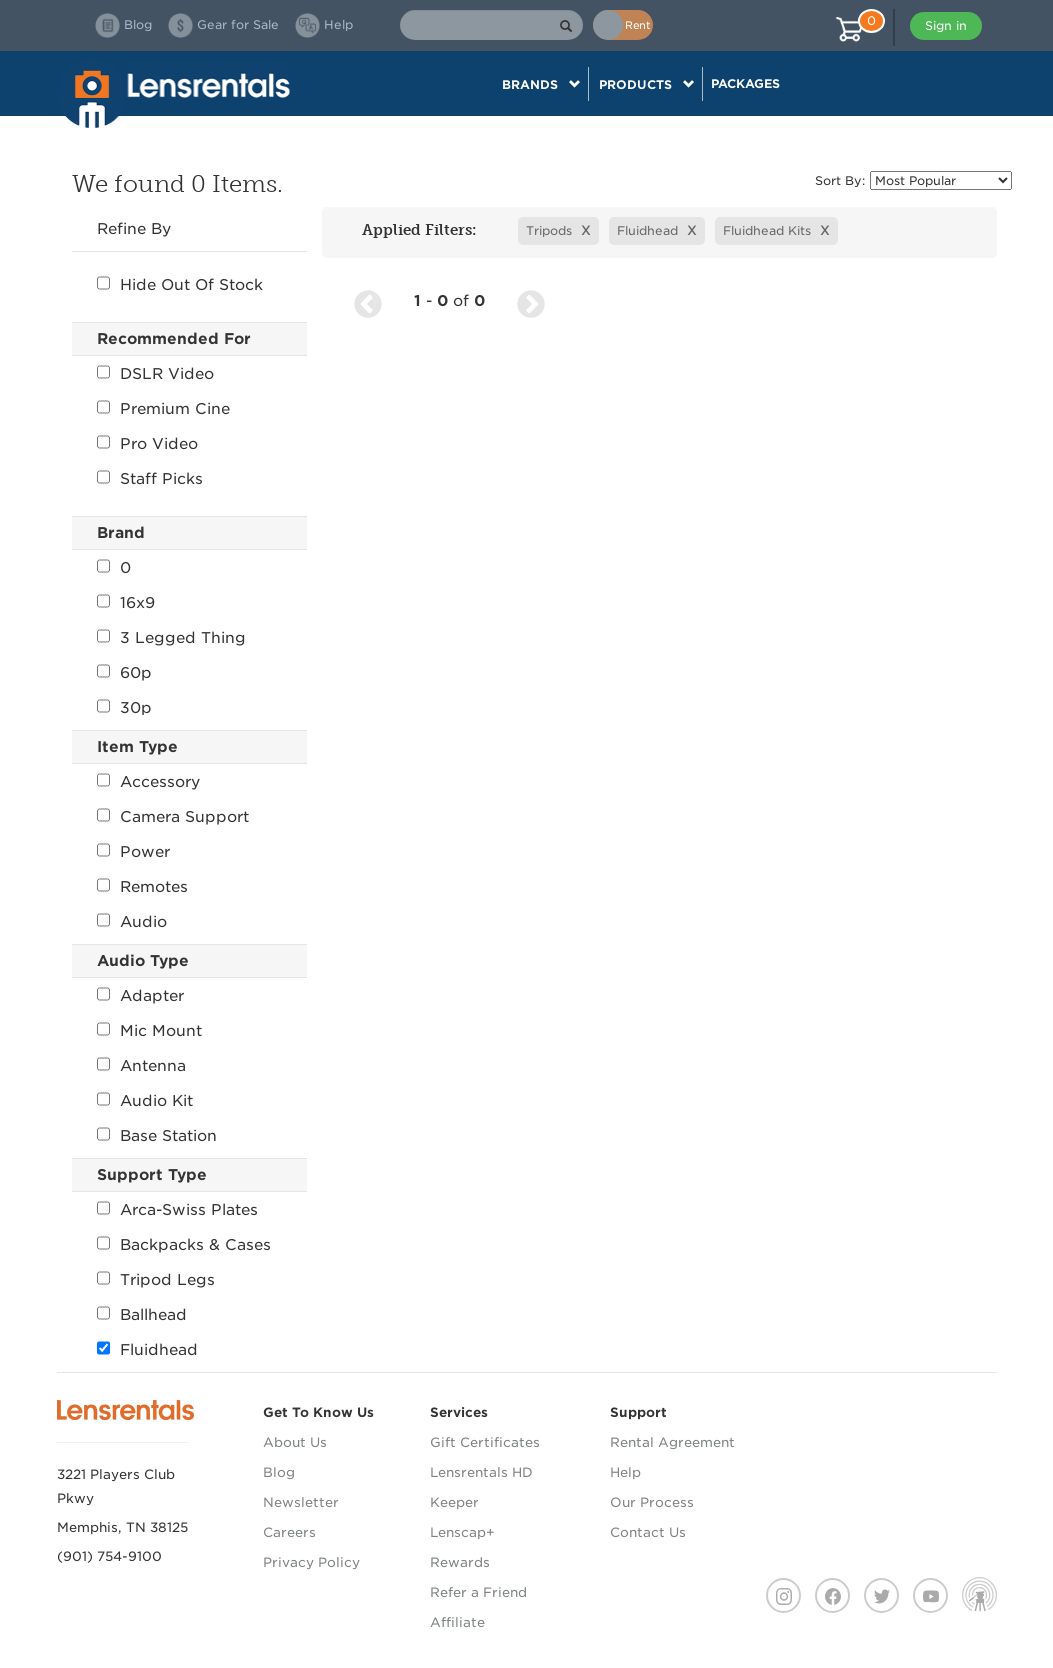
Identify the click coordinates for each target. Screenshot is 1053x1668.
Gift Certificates (485, 1442)
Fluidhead (147, 1350)
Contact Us (648, 1532)
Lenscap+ (462, 1532)
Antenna (141, 1066)
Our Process (652, 1502)
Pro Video (147, 444)
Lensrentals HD (481, 1472)
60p (124, 673)
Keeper (454, 1502)
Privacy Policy (311, 1562)
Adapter (140, 996)
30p (124, 708)
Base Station (157, 1136)
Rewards (460, 1562)
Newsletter (301, 1502)
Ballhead (142, 1315)
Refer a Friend (478, 1592)
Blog (279, 1472)
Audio (132, 922)
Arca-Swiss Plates (177, 1210)
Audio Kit (145, 1101)
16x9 (126, 603)
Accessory (148, 782)
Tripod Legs (156, 1280)
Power (133, 852)
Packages (745, 83)
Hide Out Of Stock (180, 285)
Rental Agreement (672, 1442)
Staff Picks (150, 479)
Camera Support (173, 817)
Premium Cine (163, 409)
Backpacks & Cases (184, 1245)
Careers (289, 1532)
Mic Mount (149, 1031)
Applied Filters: (412, 230)
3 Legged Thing (171, 638)
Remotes (142, 887)
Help (625, 1472)
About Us (295, 1442)
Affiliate (457, 1622)
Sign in (946, 25)
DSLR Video (155, 374)
